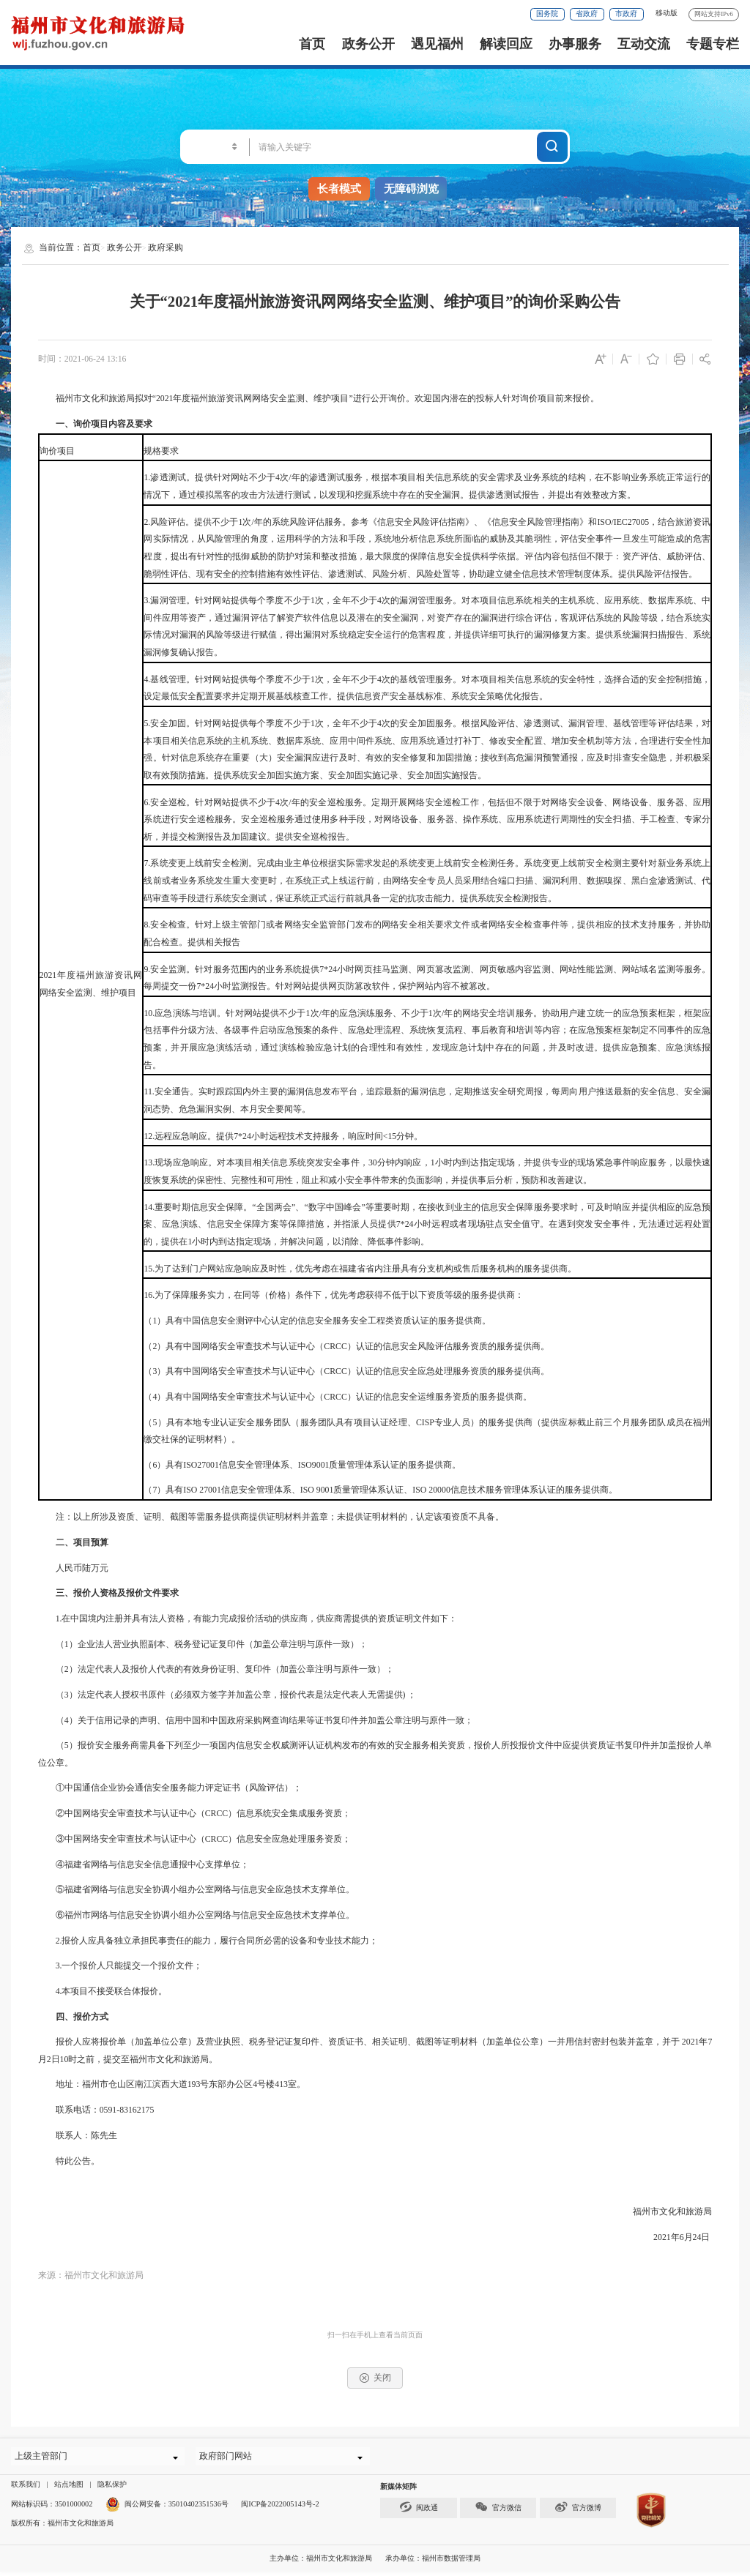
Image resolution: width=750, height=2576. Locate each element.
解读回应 (506, 44)
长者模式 (339, 189)
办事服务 (575, 44)
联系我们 (25, 2488)
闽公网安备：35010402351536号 (177, 2508)
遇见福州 (437, 44)
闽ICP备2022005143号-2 (280, 2508)
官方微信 (498, 2511)
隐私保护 (112, 2488)
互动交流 (643, 44)
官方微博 (577, 2511)
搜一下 (552, 145)
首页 (312, 44)
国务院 (547, 14)
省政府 (587, 14)
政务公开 (368, 44)
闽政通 (419, 2511)
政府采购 (165, 247)
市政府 (626, 14)
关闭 (375, 2377)
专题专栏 (712, 44)
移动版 (666, 13)
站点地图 (68, 2488)
